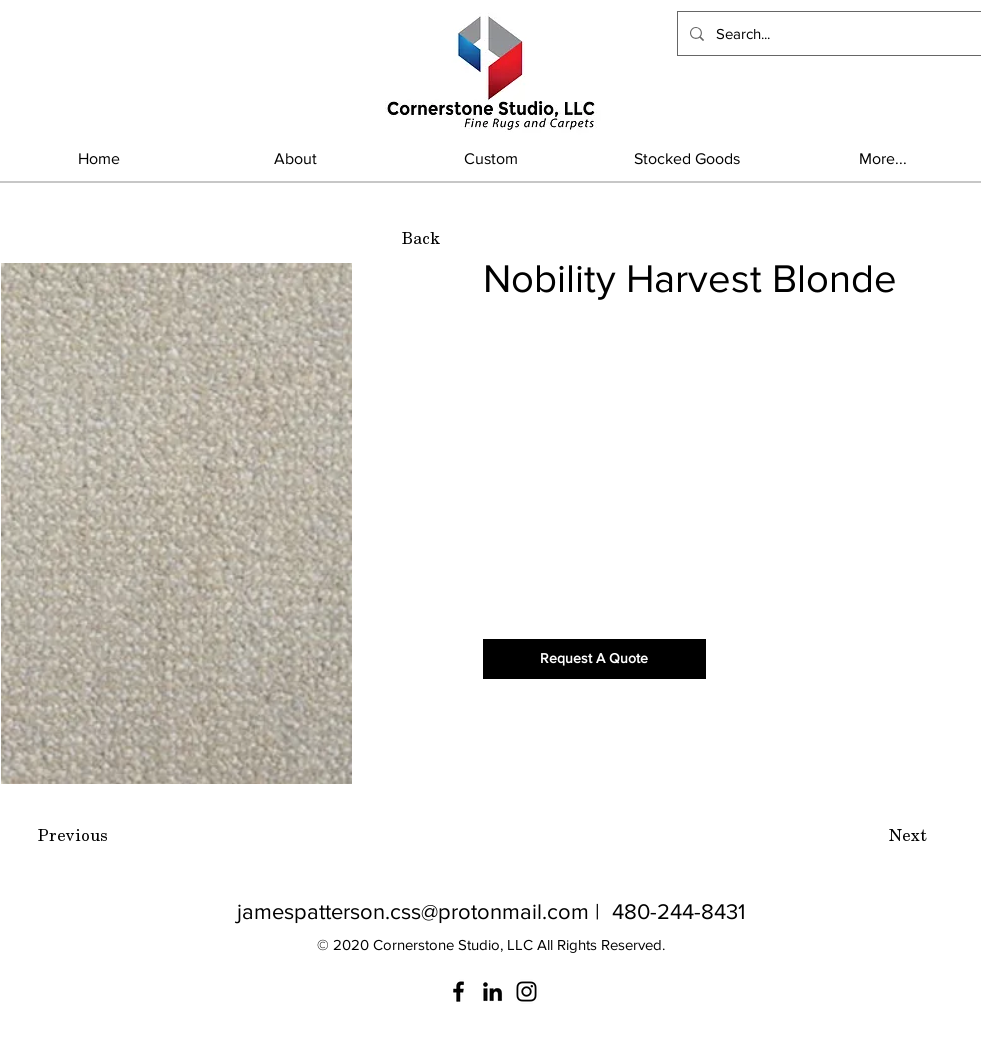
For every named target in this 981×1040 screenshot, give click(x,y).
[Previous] (73, 836)
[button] (687, 158)
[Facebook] (458, 991)
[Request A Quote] (594, 659)
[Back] (421, 239)
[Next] (908, 836)
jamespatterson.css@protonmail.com (413, 911)
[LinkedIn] (492, 991)
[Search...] (827, 33)
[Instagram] (526, 991)
